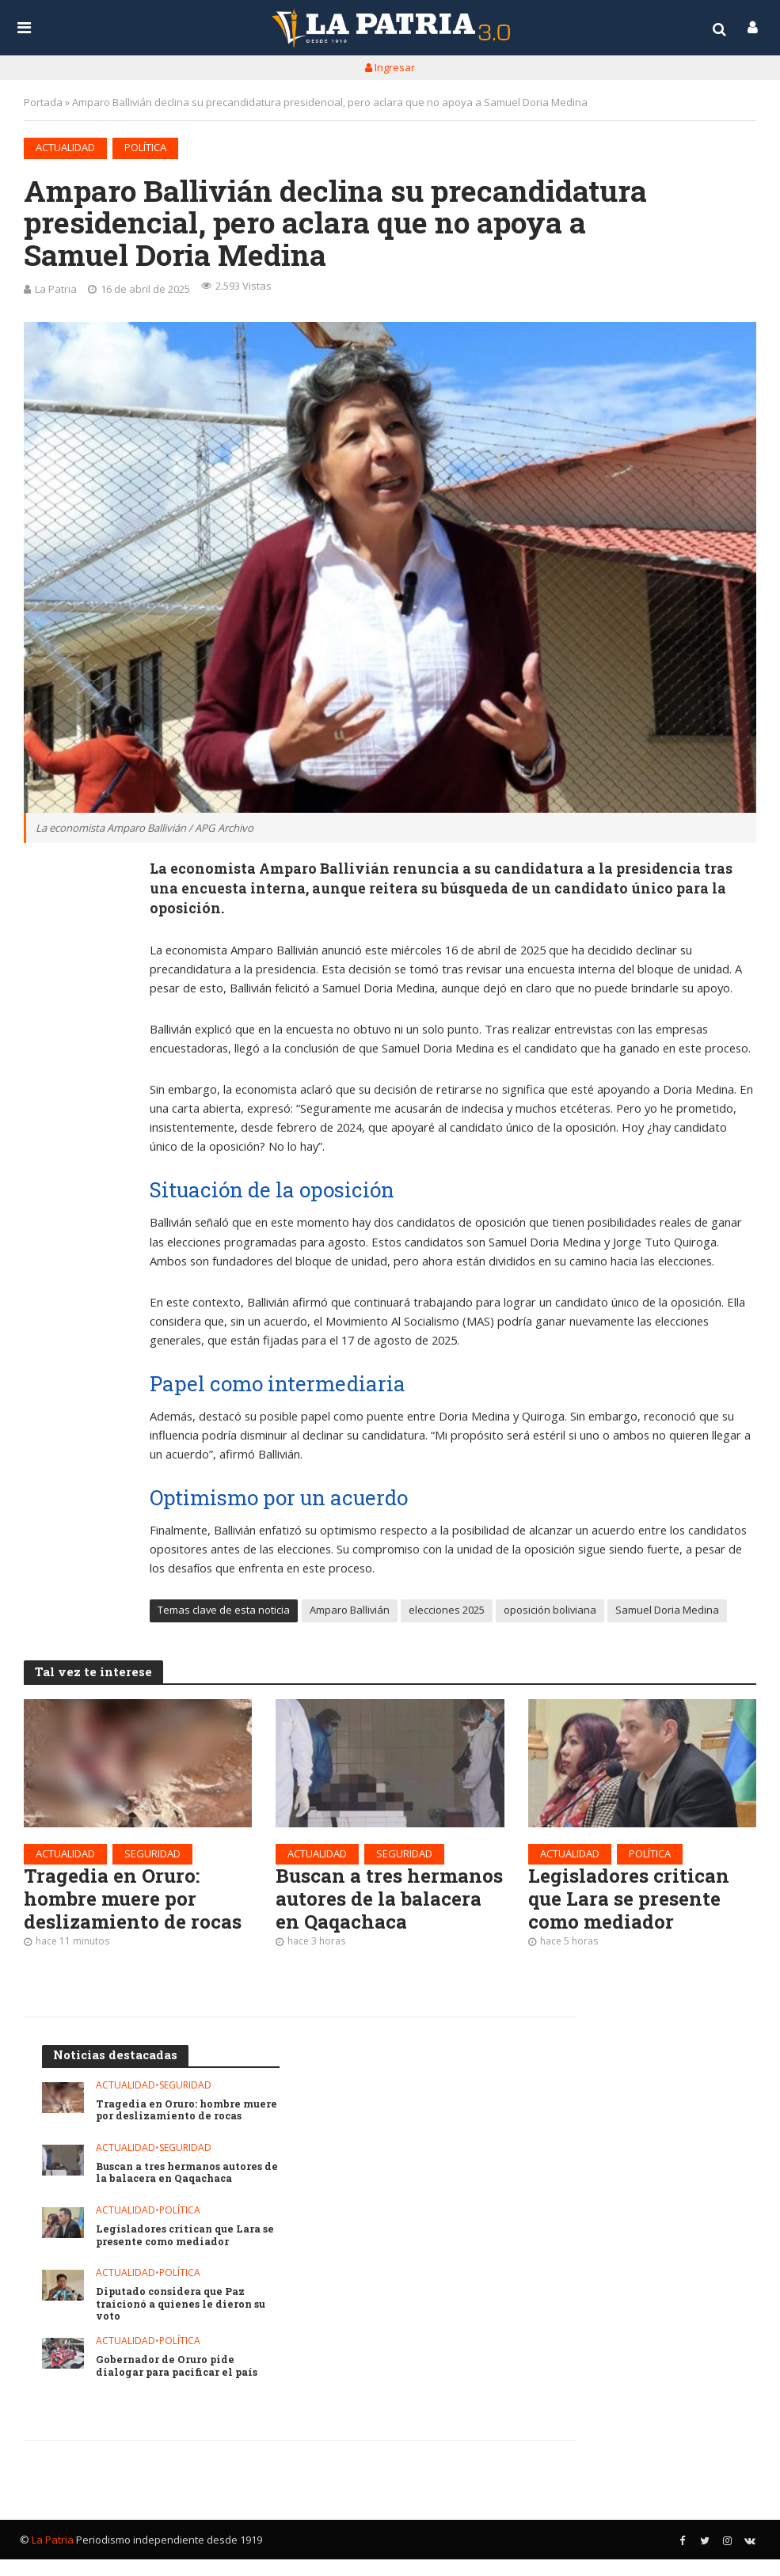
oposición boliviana (550, 1614)
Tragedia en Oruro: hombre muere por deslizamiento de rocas (137, 1904)
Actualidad (65, 147)
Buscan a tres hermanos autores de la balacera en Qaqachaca (378, 1917)
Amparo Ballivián (350, 1614)
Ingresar (390, 67)
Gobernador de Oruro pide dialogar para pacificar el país (178, 2383)
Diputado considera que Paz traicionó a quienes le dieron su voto (183, 2320)
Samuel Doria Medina (667, 1614)
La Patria (56, 289)
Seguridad (152, 1857)
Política (145, 147)
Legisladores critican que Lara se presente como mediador (632, 1904)
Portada (43, 102)
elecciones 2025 (447, 1614)
